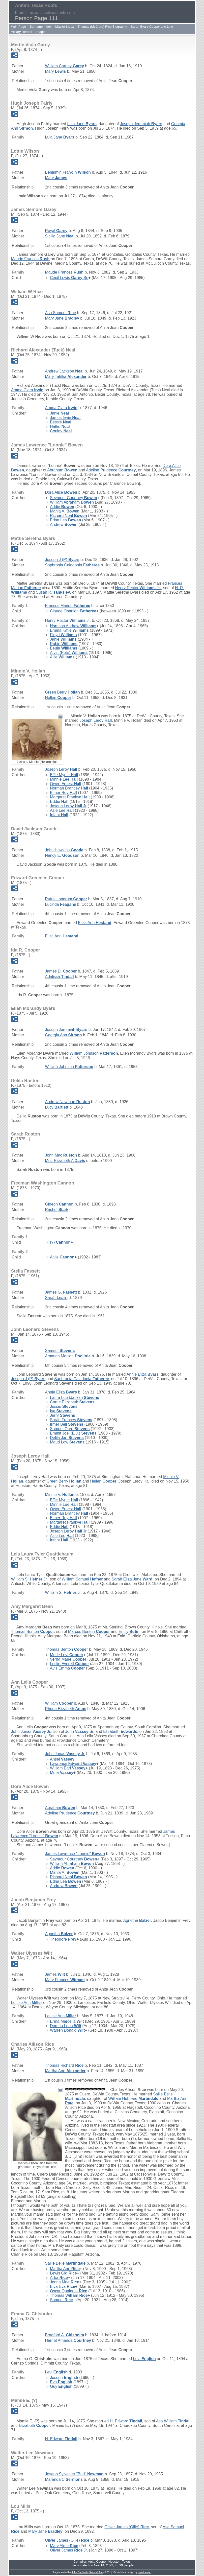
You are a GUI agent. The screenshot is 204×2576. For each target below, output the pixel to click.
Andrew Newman (67, 1102)
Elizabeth (120, 1731)
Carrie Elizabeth (72, 1402)
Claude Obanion (73, 611)
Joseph (64, 2377)
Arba (59, 2277)
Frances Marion (67, 605)
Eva (61, 2382)
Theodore (63, 1939)
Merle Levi (66, 1655)
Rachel (56, 1209)
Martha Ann (65, 2071)
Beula (63, 648)
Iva (61, 1411)
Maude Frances (30, 259)
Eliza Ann (94, 923)
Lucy (56, 1107)
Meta (61, 1772)
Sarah (56, 1298)
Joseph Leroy (96, 720)
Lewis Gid (63, 2273)
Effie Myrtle (64, 775)
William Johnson (94, 1053)
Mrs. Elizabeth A (65, 1161)
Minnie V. (60, 1494)
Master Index (64, 26)
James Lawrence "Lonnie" (75, 1854)
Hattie (60, 426)
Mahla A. (65, 511)
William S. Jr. (29, 1579)
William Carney (64, 66)
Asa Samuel (60, 313)
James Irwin (65, 418)
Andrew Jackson (64, 371)
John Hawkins (64, 850)
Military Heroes (21, 32)
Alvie (62, 1257)
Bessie (60, 422)
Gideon (59, 1204)
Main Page (18, 26)
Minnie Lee (64, 779)
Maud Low (67, 1442)
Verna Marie (68, 1659)
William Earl (68, 1768)
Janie (59, 413)
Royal (56, 231)
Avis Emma (67, 1668)
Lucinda (60, 904)
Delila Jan (67, 1438)
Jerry (62, 1415)
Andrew (64, 524)
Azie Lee (62, 810)
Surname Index (41, 26)
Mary (55, 71)
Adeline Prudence (111, 470)
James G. (61, 1292)
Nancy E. (62, 855)
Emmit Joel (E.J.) (73, 1433)
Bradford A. (64, 2335)
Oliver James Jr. (69, 2550)
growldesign (144, 2572)
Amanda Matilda (68, 1356)
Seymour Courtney (73, 498)
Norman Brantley (69, 788)
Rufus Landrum (66, 899)
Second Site (96, 2572)
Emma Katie (69, 630)
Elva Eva (62, 2286)
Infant (59, 815)
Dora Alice (61, 492)
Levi (144, 2359)
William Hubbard (133, 2098)
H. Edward (126, 2421)
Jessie (64, 1406)
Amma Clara (27, 390)
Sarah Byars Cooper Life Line (152, 26)
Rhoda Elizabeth (65, 1709)
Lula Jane (81, 124)
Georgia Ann (63, 1035)
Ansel (62, 1759)
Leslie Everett (69, 1664)
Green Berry (62, 692)
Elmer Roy (63, 792)
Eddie (59, 801)
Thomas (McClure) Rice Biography (102, 26)
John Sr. (79, 1731)
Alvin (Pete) (69, 652)
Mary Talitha (66, 376)
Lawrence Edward (73, 1764)
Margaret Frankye (70, 797)
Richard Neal (68, 515)
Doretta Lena (65, 2026)
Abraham (62, 470)
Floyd (63, 635)
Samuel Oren (70, 1429)
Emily (128, 1631)
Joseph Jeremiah (141, 124)
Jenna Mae (64, 2282)
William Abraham (72, 502)
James (55, 1974)
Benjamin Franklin (68, 172)
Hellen (58, 698)
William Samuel (82, 1579)
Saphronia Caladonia (72, 565)
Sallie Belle (65, 2263)
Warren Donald (67, 2030)
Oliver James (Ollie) (127, 2527)
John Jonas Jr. (31, 1731)
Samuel (60, 1350)
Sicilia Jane (60, 236)
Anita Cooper (97, 2561)
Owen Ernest (65, 784)
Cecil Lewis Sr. (69, 278)
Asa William (173, 2421)
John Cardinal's (80, 2572)
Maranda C (64, 2479)
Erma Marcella (67, 2021)
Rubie (64, 644)
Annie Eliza (143, 1374)
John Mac (61, 1155)
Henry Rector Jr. (138, 588)
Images (41, 32)
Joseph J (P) (62, 559)
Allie (62, 657)
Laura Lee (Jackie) (74, 1397)
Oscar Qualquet (68, 2291)
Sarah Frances (71, 1420)
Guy (61, 2386)
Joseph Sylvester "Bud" (74, 2474)
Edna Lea (65, 520)
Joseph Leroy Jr (68, 806)
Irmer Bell (66, 1424)
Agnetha (137, 1920)
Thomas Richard (64, 2065)
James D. (61, 971)
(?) (60, 1242)
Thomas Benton (32, 1631)
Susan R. (53, 592)
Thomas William (69, 2295)
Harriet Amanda (68, 2340)
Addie (62, 507)
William (59, 1703)
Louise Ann (26, 2002)
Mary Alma (64, 2546)
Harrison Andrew (73, 626)
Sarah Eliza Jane (132, 1579)
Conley (61, 431)
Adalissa (59, 977)
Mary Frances (65, 1980)
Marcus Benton (89, 1631)
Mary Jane (62, 318)
